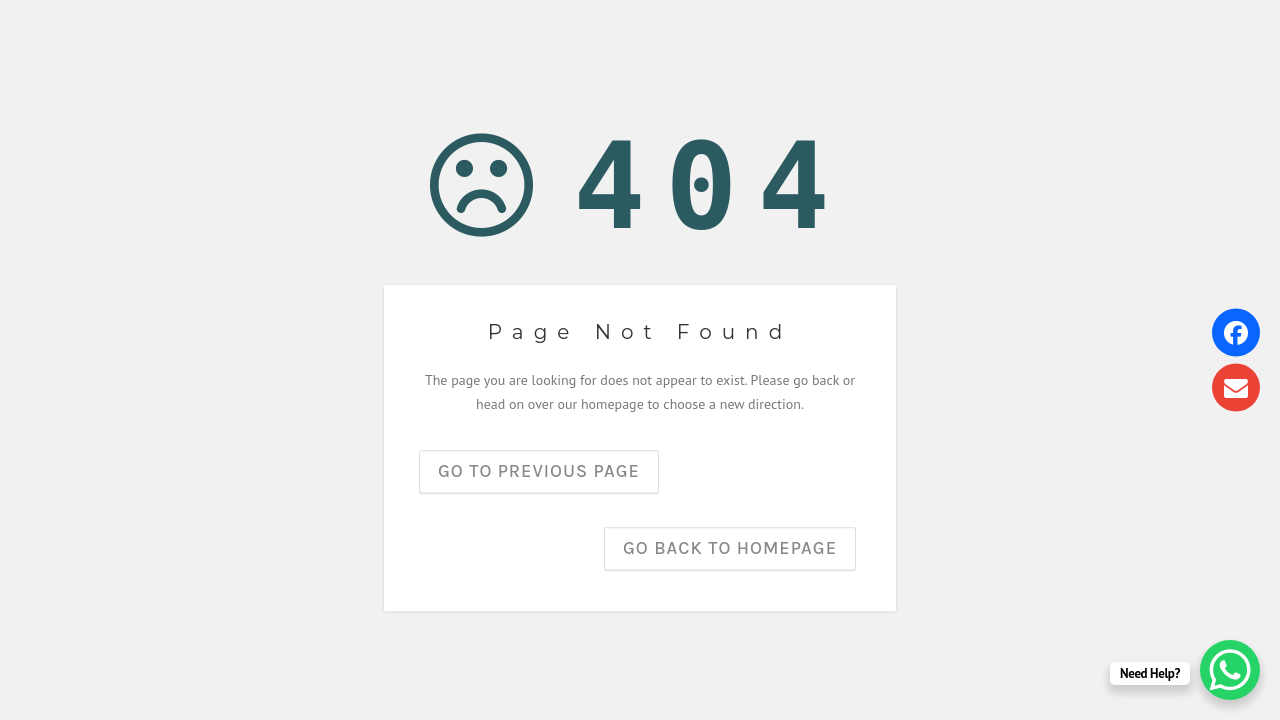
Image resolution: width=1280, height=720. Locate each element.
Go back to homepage (730, 548)
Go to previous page (539, 471)
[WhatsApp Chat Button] (1230, 670)
